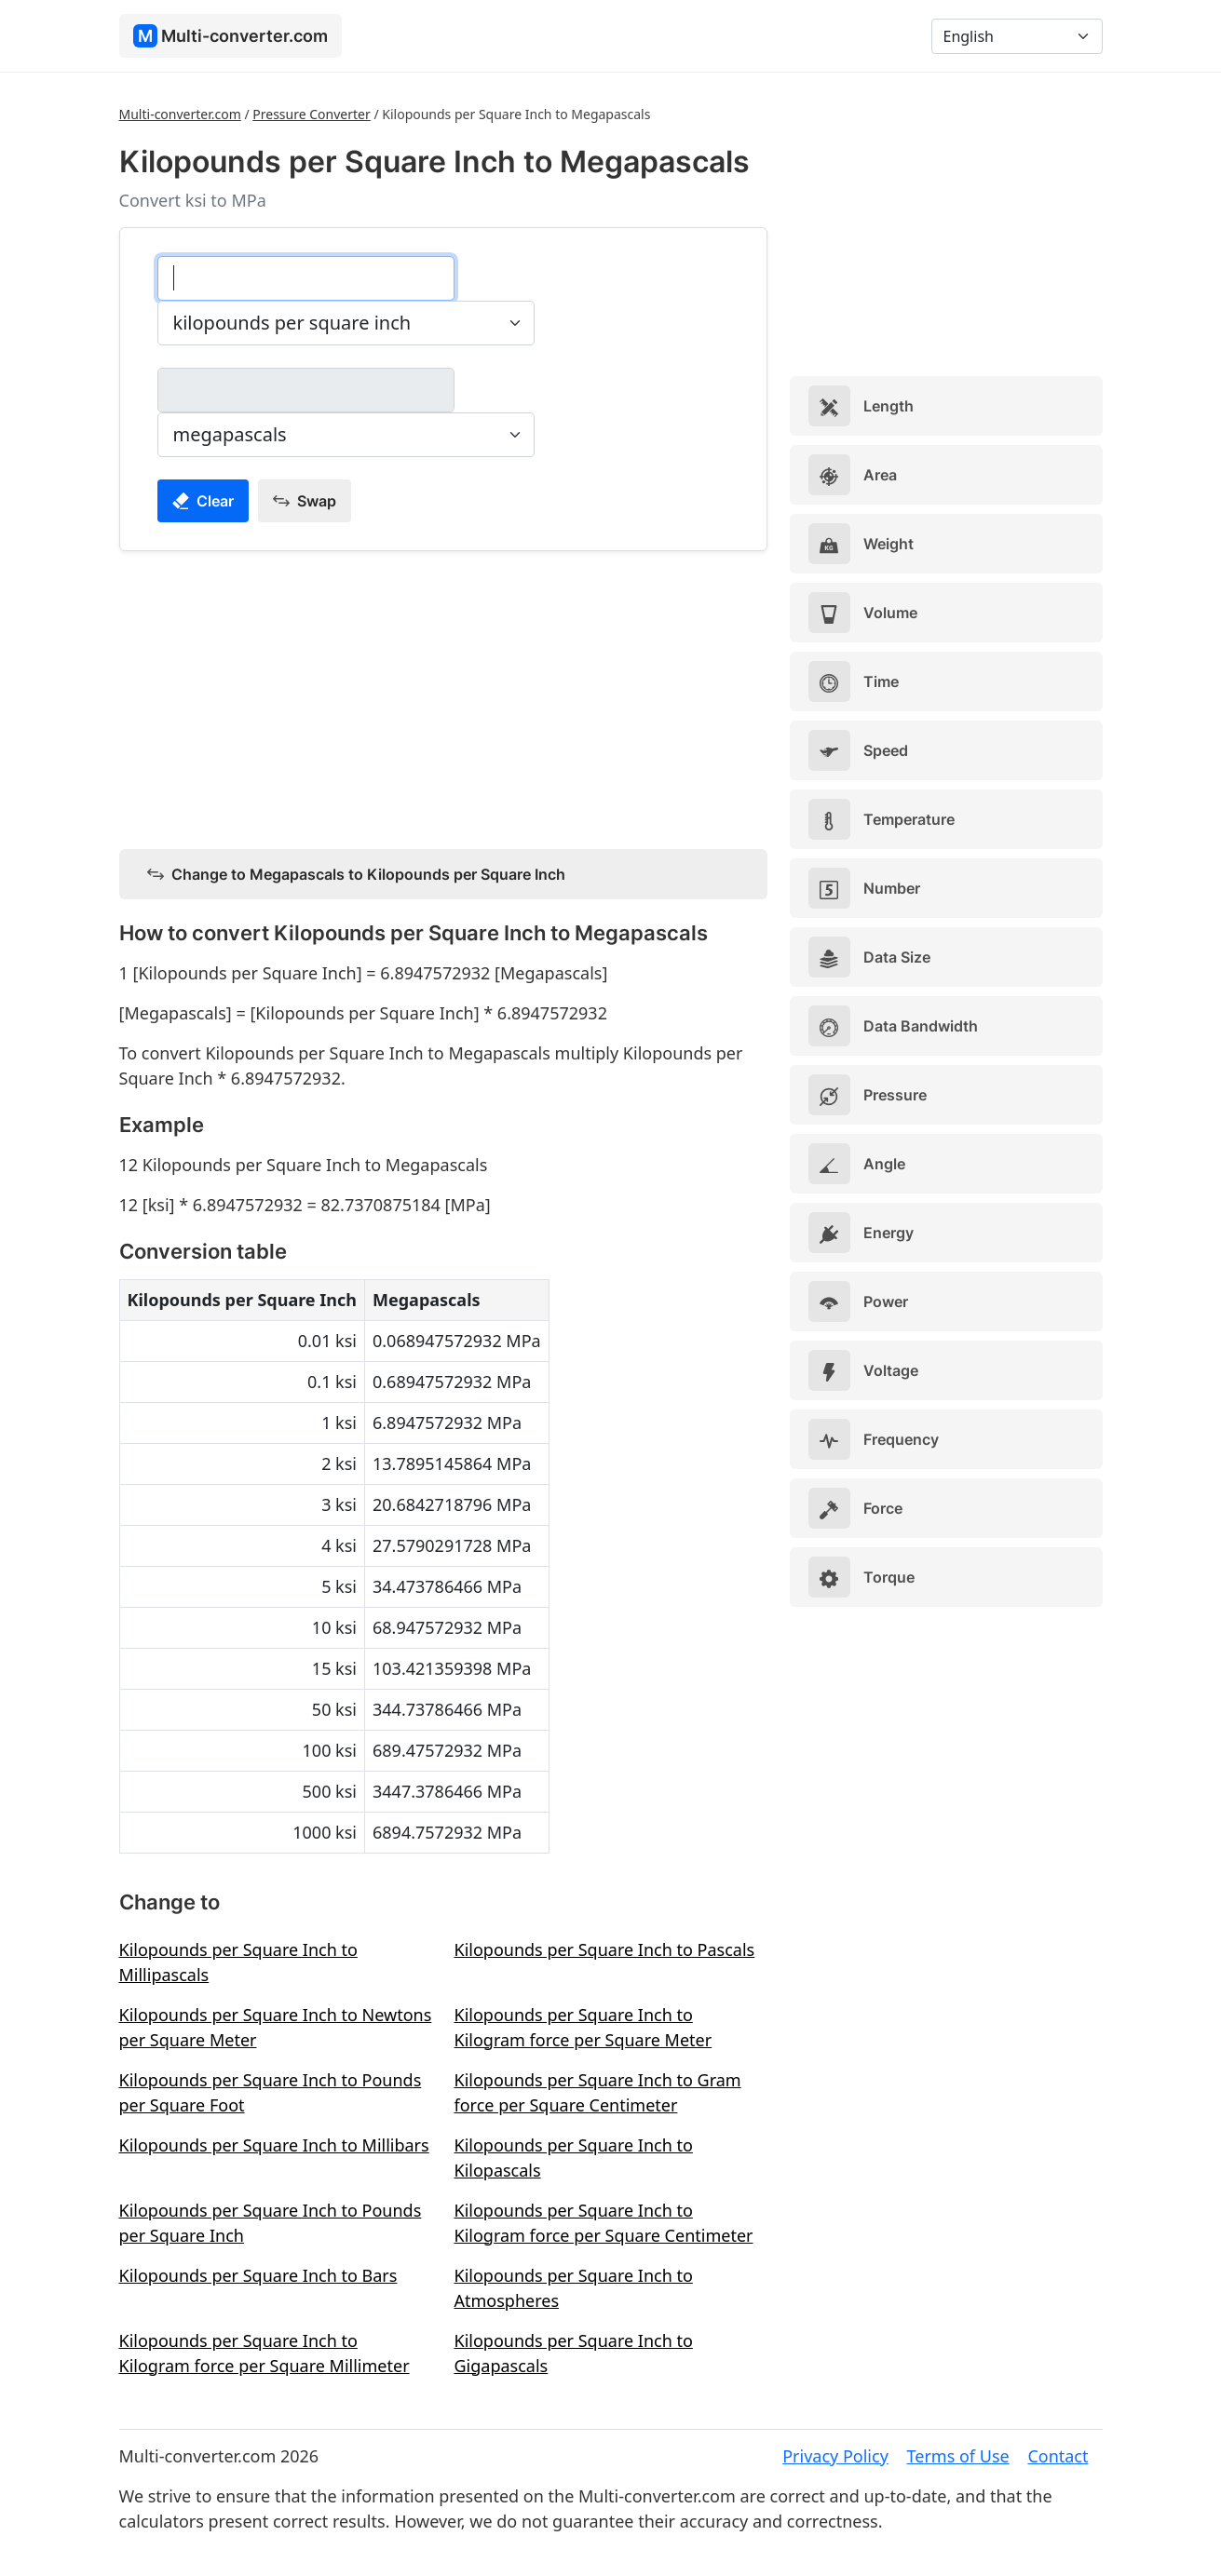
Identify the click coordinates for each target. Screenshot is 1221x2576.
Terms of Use (958, 2456)
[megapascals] (305, 390)
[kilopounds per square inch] (305, 278)
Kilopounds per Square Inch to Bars (258, 2275)
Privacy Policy (835, 2456)
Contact (1057, 2456)
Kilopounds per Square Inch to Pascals (604, 1949)
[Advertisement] (443, 696)
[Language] (1017, 36)
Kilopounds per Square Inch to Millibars (274, 2145)
